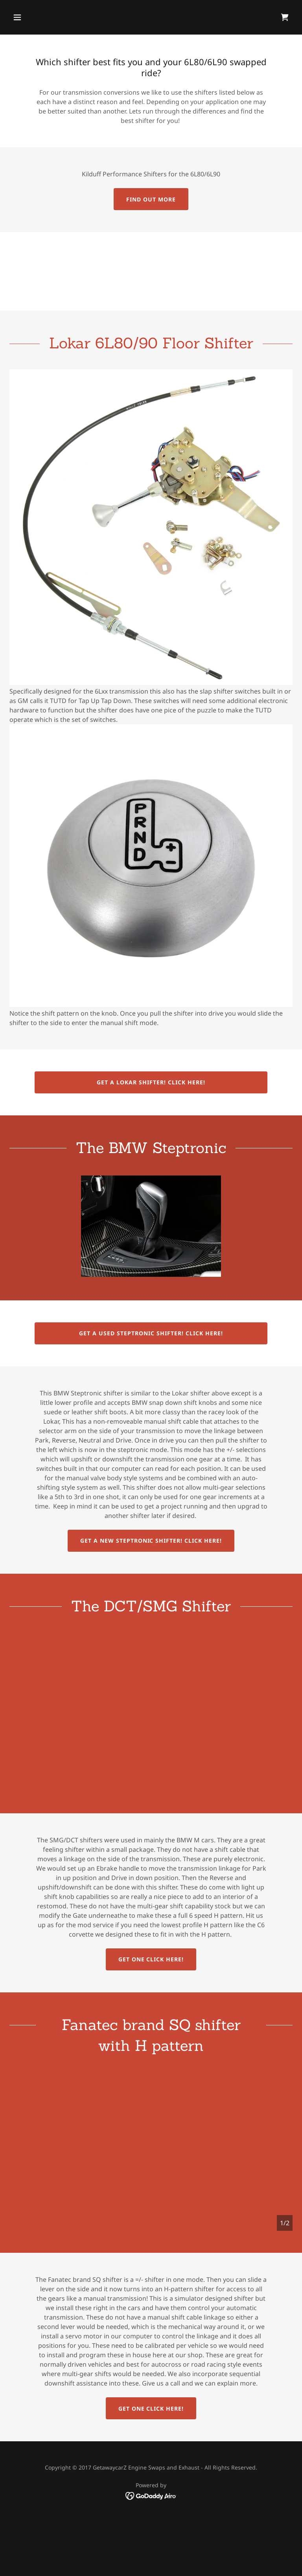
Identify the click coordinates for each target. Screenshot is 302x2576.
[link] (285, 17)
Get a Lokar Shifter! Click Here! (151, 1082)
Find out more (151, 199)
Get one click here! (151, 1959)
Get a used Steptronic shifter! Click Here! (151, 1333)
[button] (41, 17)
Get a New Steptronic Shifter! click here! (151, 1540)
